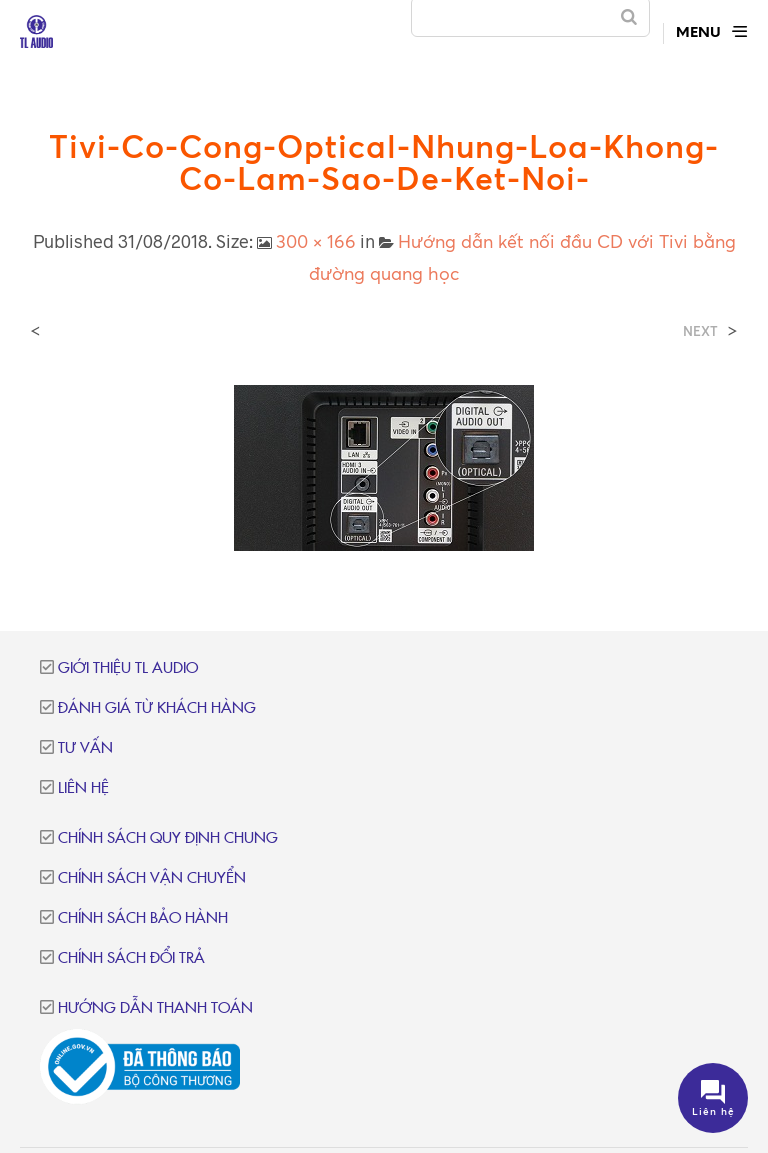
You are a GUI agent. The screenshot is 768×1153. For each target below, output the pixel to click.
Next (700, 331)
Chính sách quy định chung (168, 838)
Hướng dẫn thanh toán (155, 1008)
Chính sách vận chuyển (152, 878)
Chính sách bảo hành (143, 918)
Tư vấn (85, 748)
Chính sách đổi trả (131, 958)
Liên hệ (83, 788)
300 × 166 (316, 241)
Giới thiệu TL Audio (128, 668)
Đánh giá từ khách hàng (157, 708)
